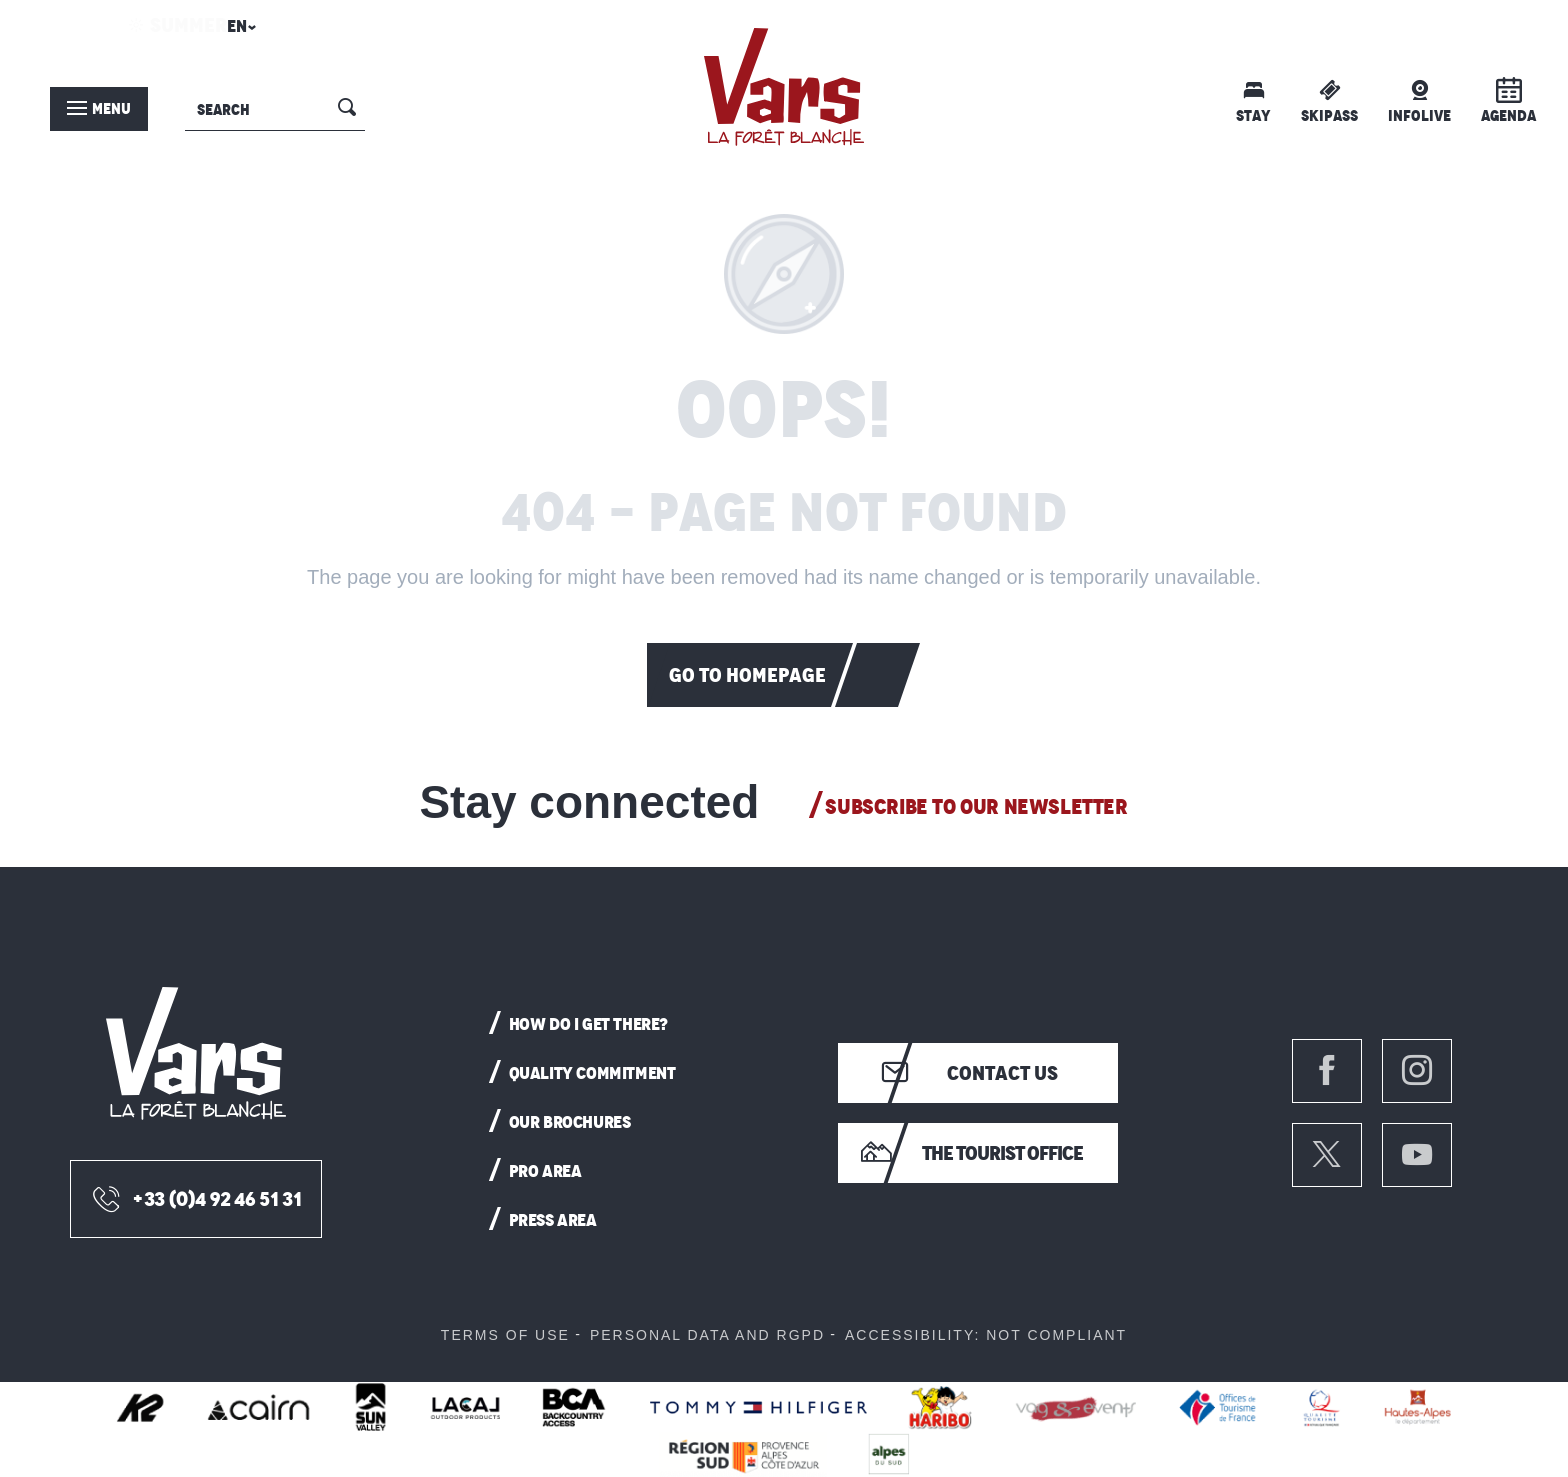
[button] (238, 32)
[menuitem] (784, 87)
